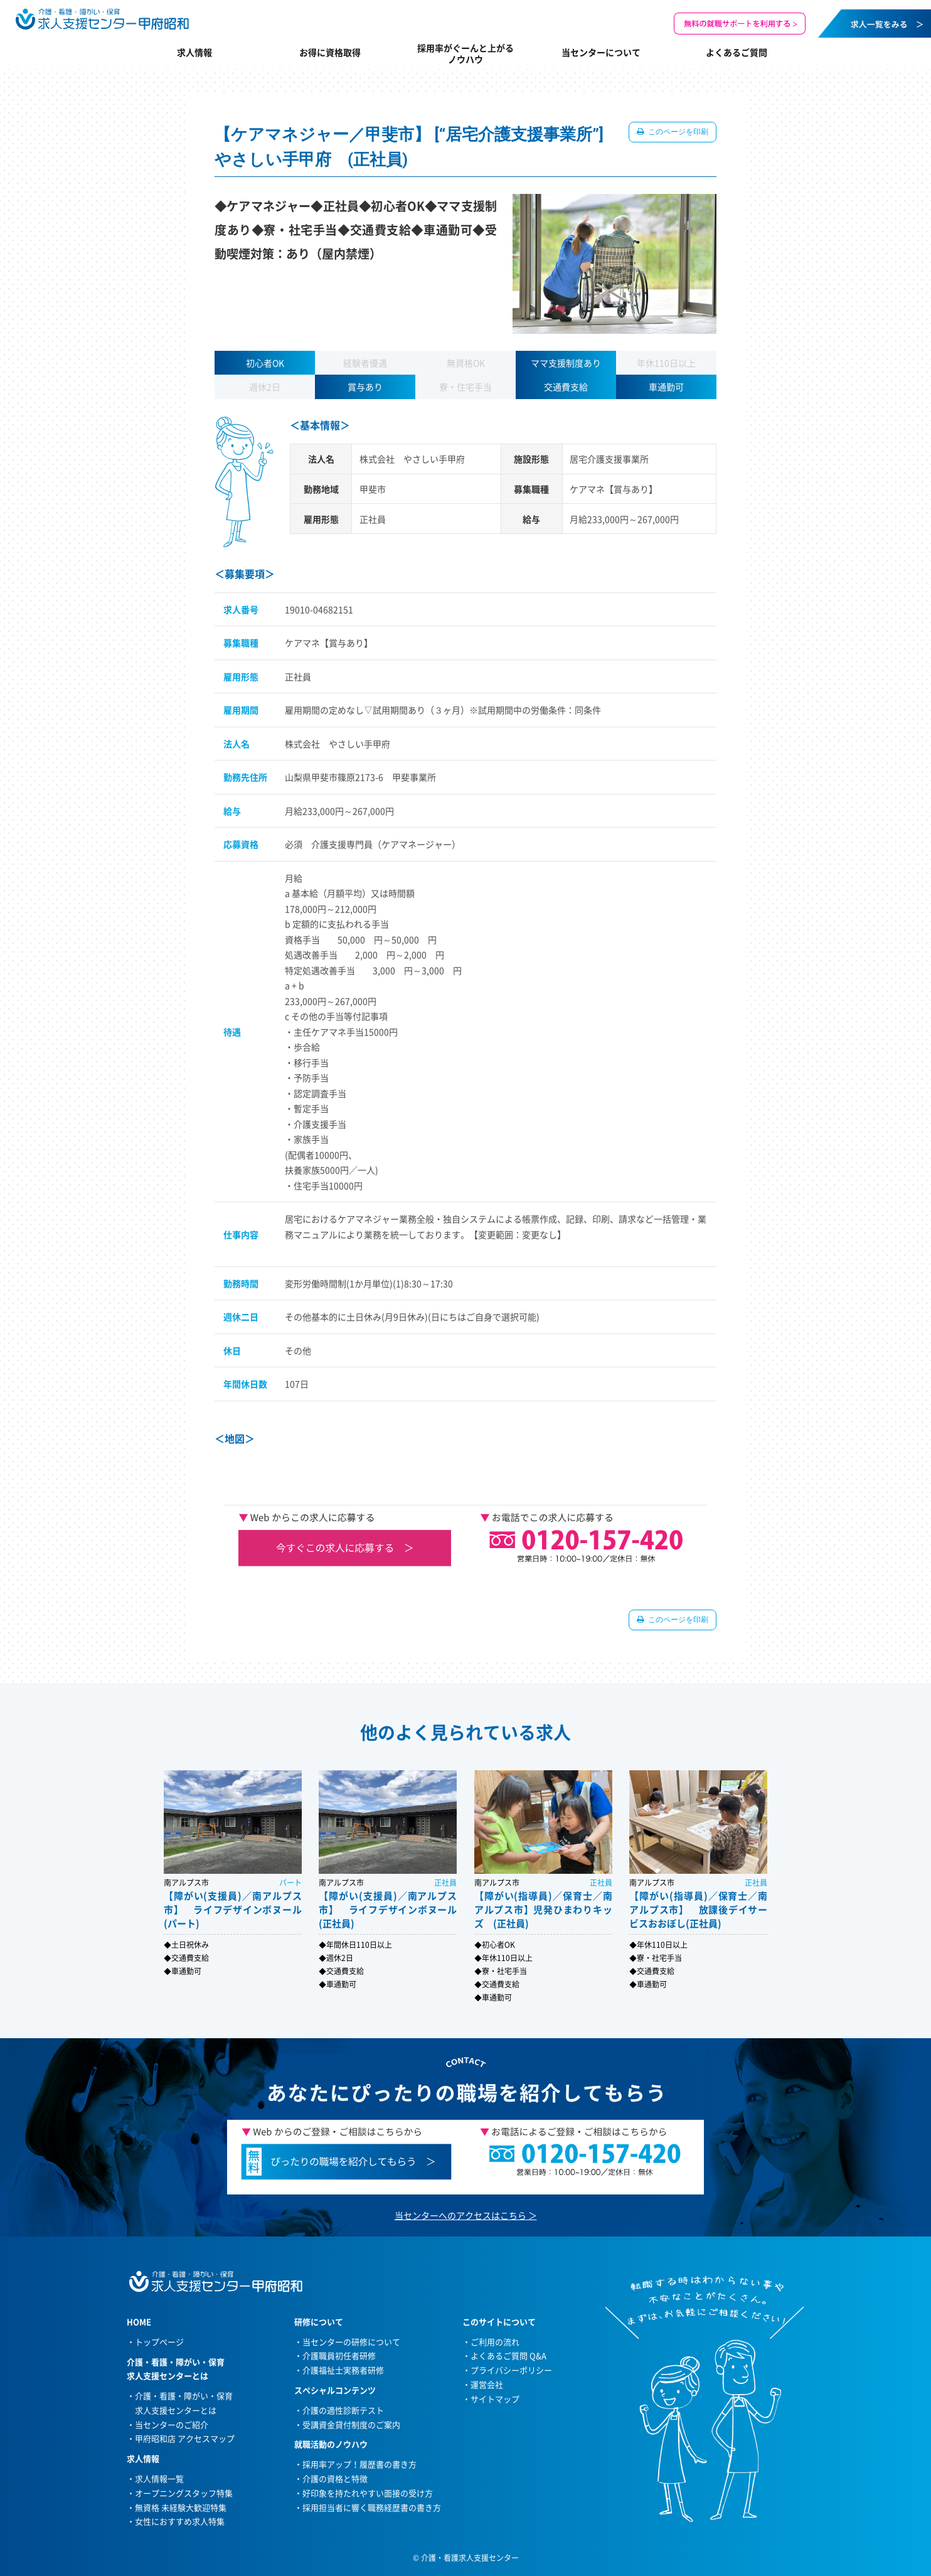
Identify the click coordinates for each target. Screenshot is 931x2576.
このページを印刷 (677, 131)
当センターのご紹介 (171, 2424)
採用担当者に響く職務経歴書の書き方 (371, 2507)
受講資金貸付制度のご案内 (351, 2424)
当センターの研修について (351, 2342)
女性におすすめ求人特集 (180, 2521)
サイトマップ (495, 2399)
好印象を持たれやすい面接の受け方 (367, 2493)
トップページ (159, 2342)
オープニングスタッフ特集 (184, 2493)
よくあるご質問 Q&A (508, 2355)
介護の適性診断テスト (343, 2410)
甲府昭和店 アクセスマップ (185, 2438)
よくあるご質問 (736, 52)
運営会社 (487, 2384)
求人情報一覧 (159, 2478)
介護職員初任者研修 (339, 2355)
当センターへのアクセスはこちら (460, 2215)
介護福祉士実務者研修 (343, 2370)
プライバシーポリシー (511, 2370)
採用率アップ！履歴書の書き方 (359, 2464)
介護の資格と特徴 (335, 2478)
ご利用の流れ (495, 2342)
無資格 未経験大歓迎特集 (180, 2507)
